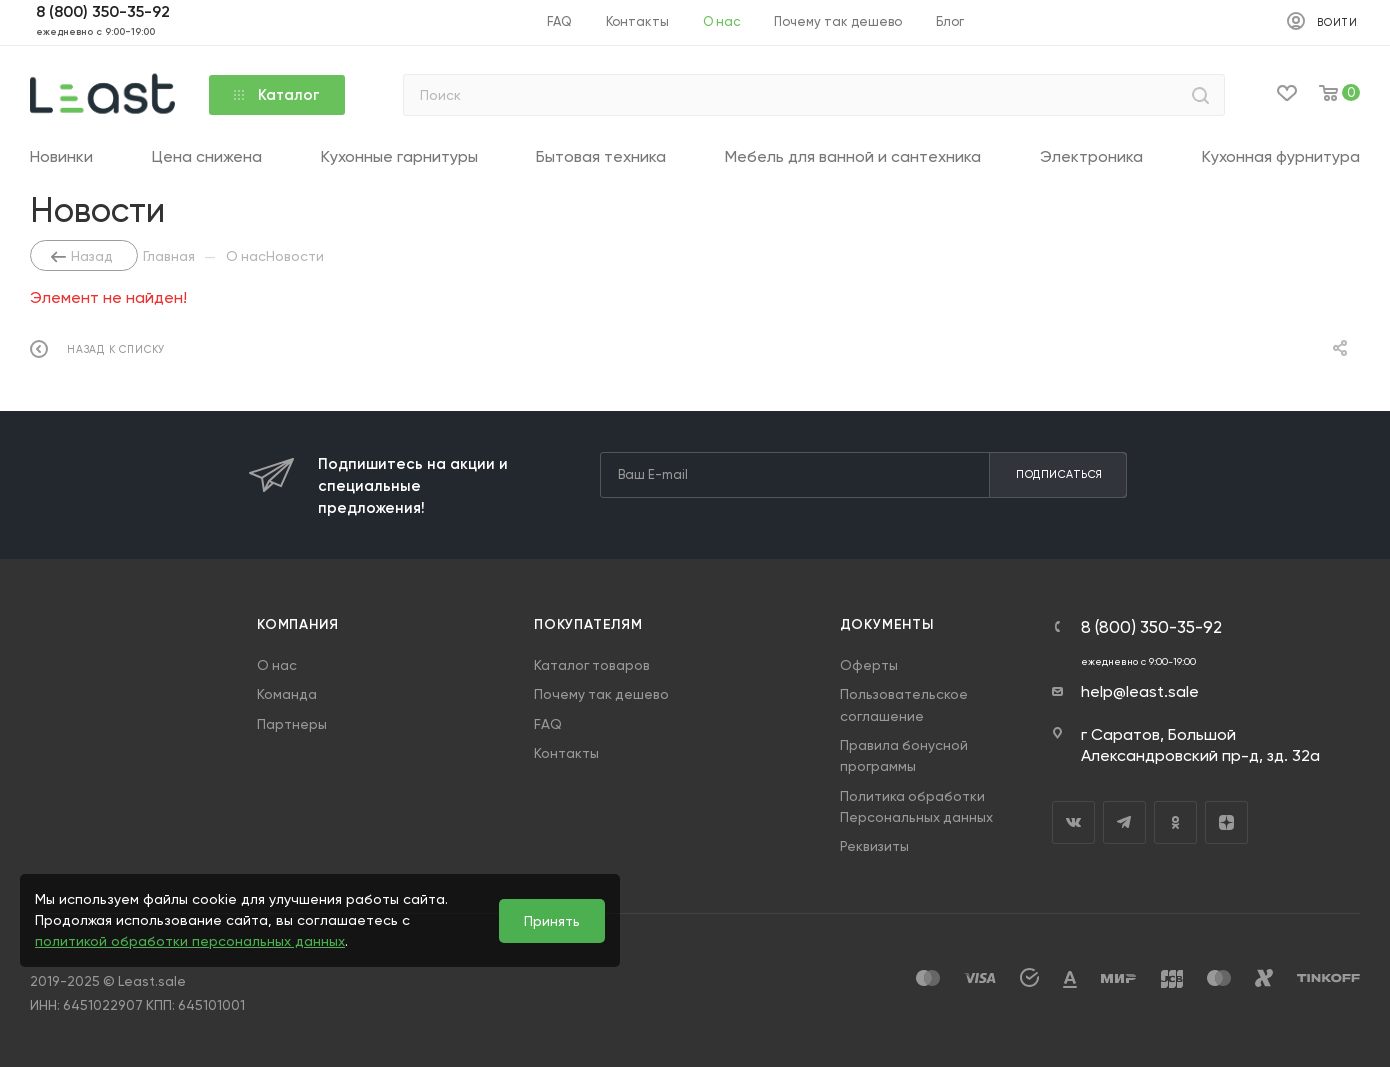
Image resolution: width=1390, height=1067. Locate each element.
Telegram (1124, 822)
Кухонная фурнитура (1281, 156)
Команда (287, 694)
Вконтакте (1073, 822)
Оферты (869, 665)
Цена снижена (207, 156)
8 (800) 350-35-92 (1151, 627)
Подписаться (1059, 474)
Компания (297, 624)
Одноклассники (1175, 822)
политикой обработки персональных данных (190, 941)
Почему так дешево (601, 694)
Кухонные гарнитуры (399, 156)
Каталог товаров (592, 665)
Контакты (566, 753)
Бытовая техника (601, 156)
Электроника (1091, 156)
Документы (887, 624)
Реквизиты (874, 846)
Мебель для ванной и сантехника (853, 156)
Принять (552, 921)
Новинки (61, 156)
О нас (277, 665)
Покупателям (588, 624)
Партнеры (292, 724)
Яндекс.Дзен (1226, 822)
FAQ (548, 724)
